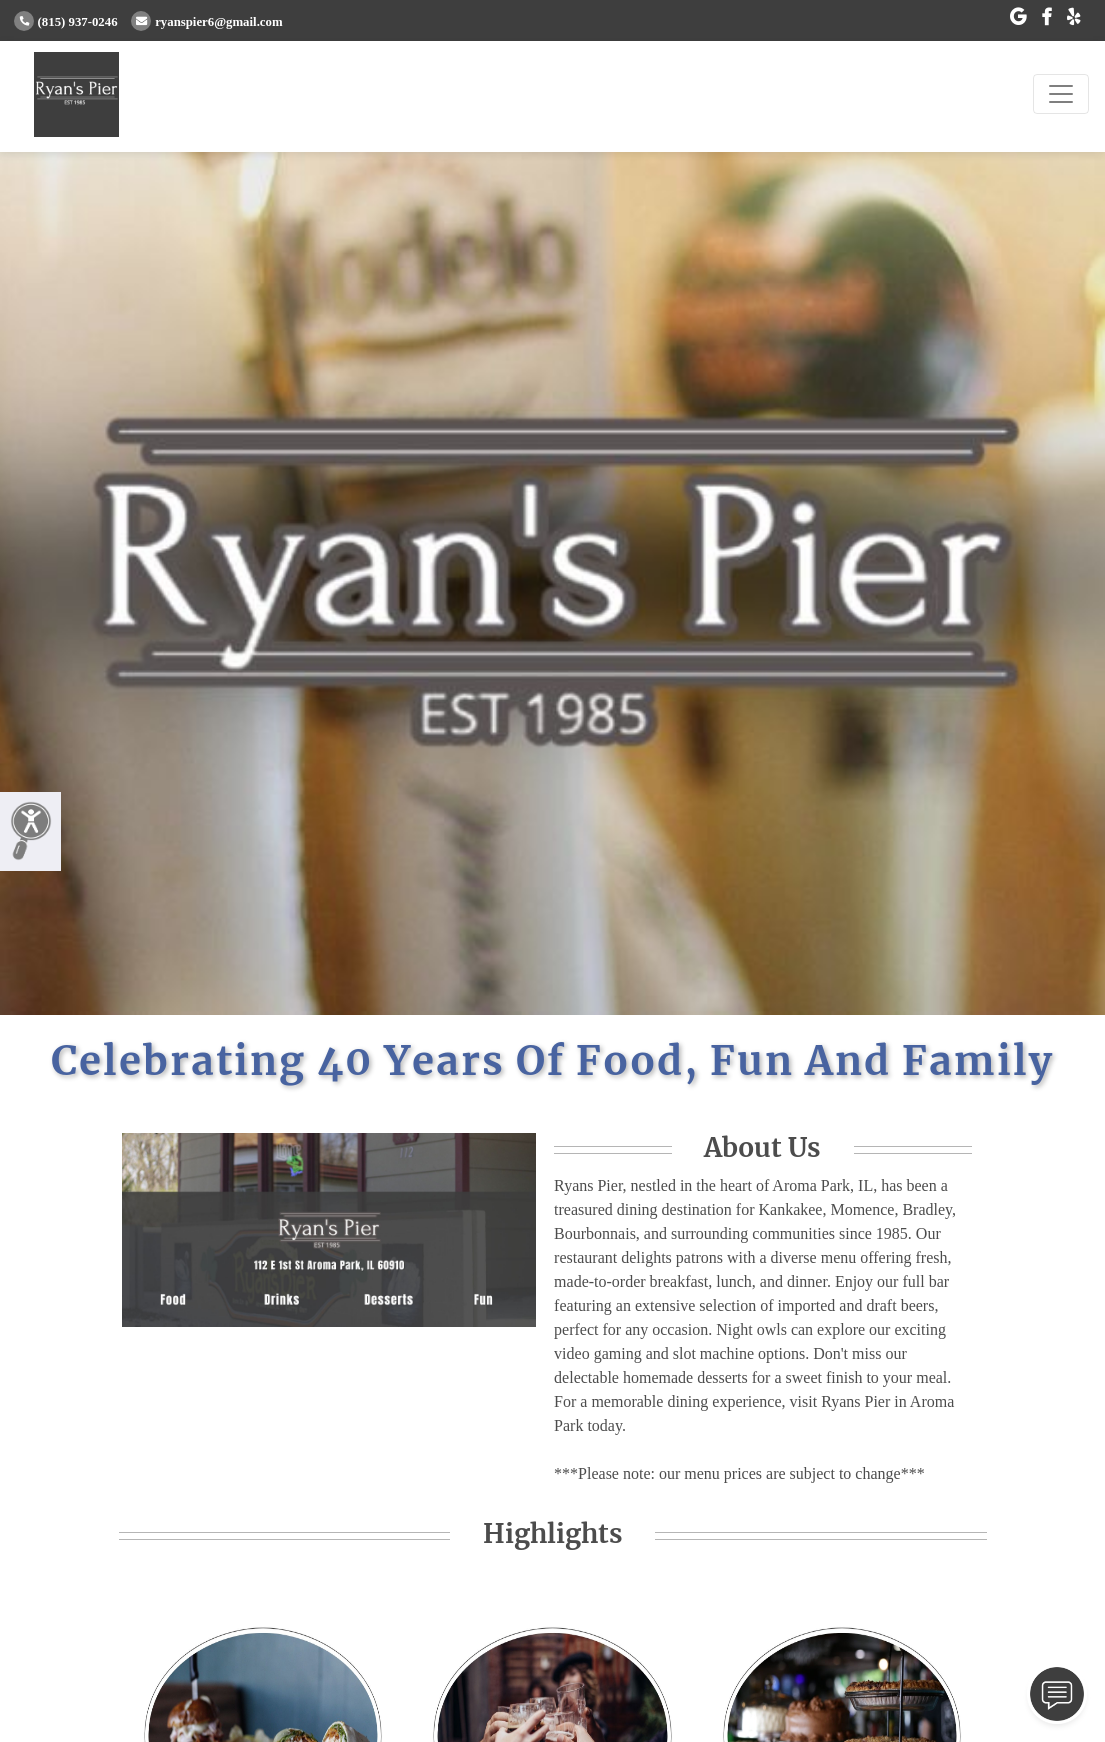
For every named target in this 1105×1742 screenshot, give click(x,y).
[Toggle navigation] (1061, 94)
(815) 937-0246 (66, 22)
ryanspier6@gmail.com (206, 22)
